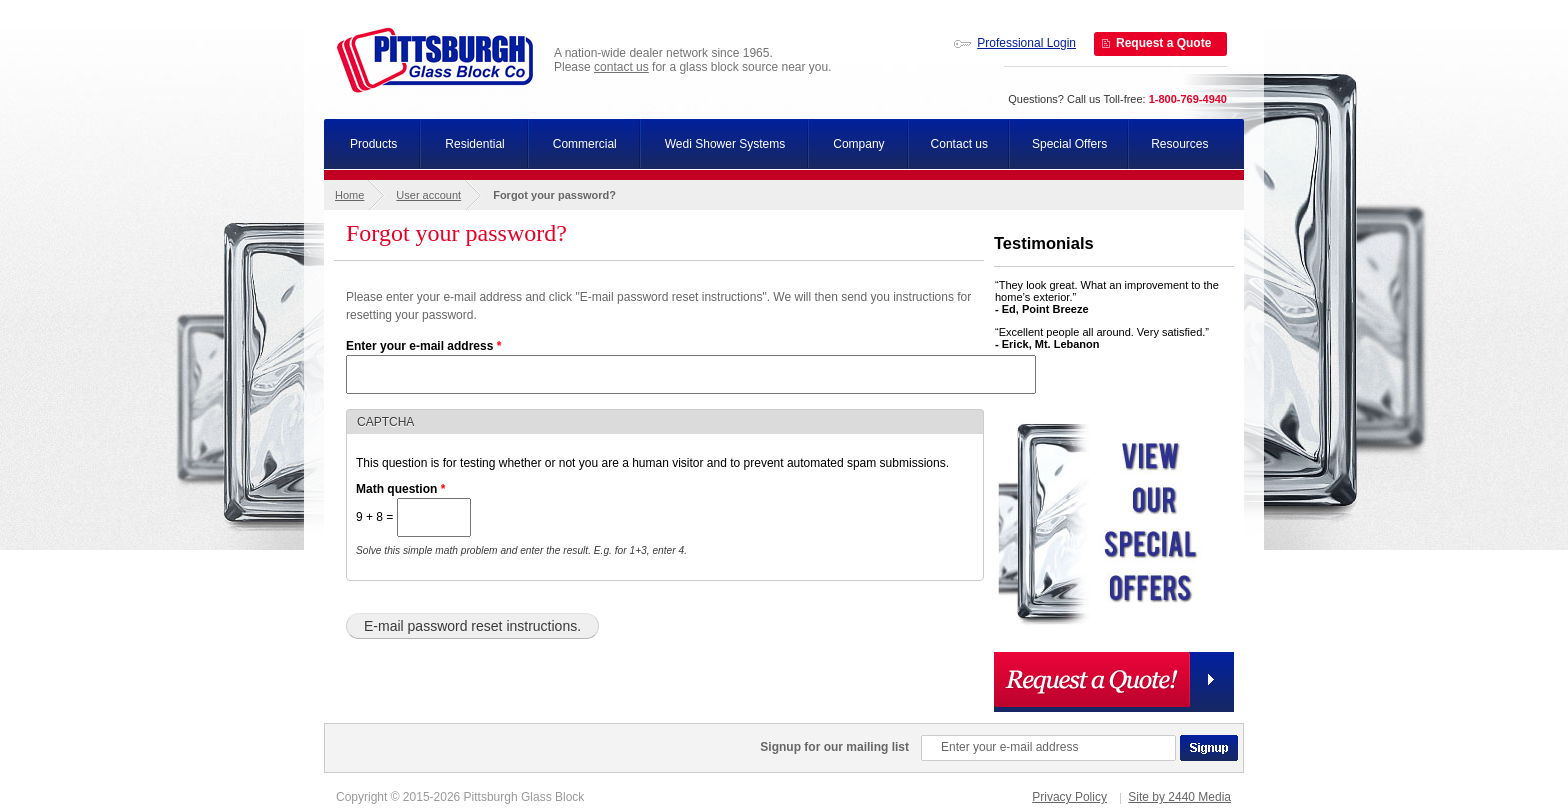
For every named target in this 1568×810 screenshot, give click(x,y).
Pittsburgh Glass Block (435, 60)
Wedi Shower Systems (725, 144)
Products (373, 144)
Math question (400, 489)
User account (428, 195)
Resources (1179, 144)
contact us (621, 67)
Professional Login (1026, 43)
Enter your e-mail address (423, 346)
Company (858, 144)
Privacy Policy (1069, 797)
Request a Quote (1163, 43)
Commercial (585, 144)
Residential (474, 144)
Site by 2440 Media (1179, 797)
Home (349, 195)
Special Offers (1069, 144)
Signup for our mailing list (834, 747)
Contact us (959, 144)
